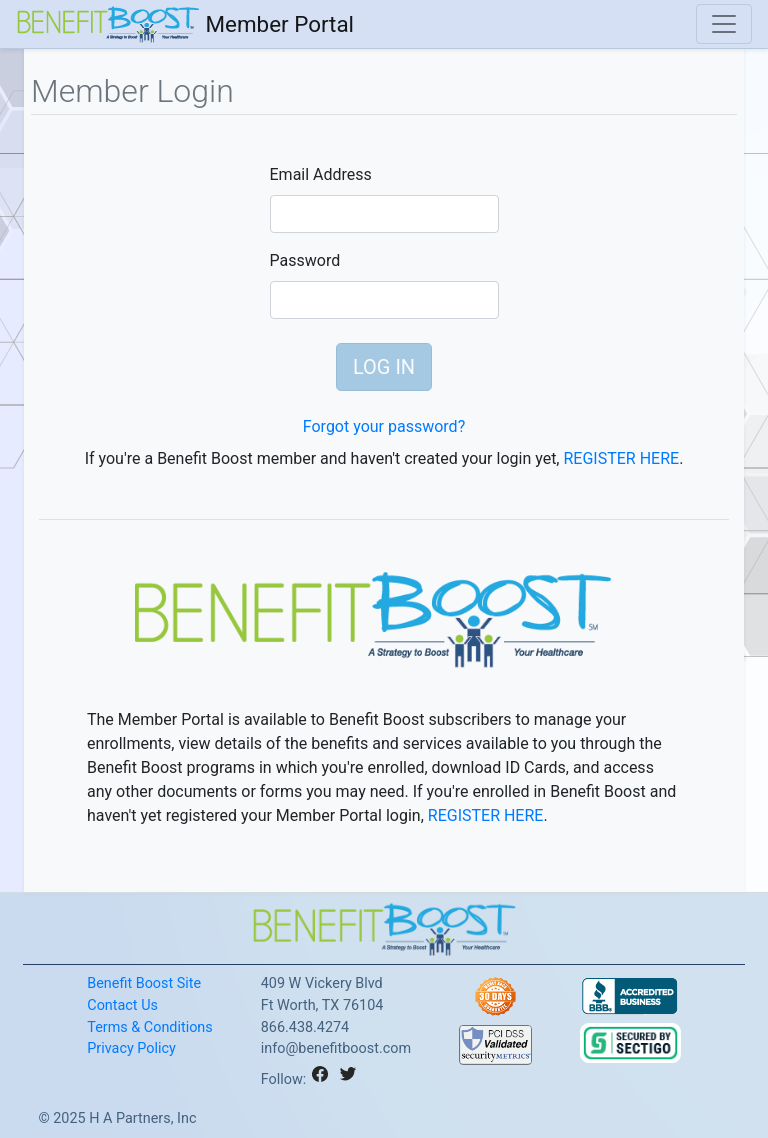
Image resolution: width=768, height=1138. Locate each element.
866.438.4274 (305, 1027)
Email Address (321, 174)
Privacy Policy (131, 1048)
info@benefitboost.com (336, 1048)
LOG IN (384, 367)
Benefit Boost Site (144, 983)
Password (305, 260)
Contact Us (122, 1005)
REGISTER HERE (621, 458)
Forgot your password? (384, 426)
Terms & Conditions (149, 1027)
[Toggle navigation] (724, 24)
